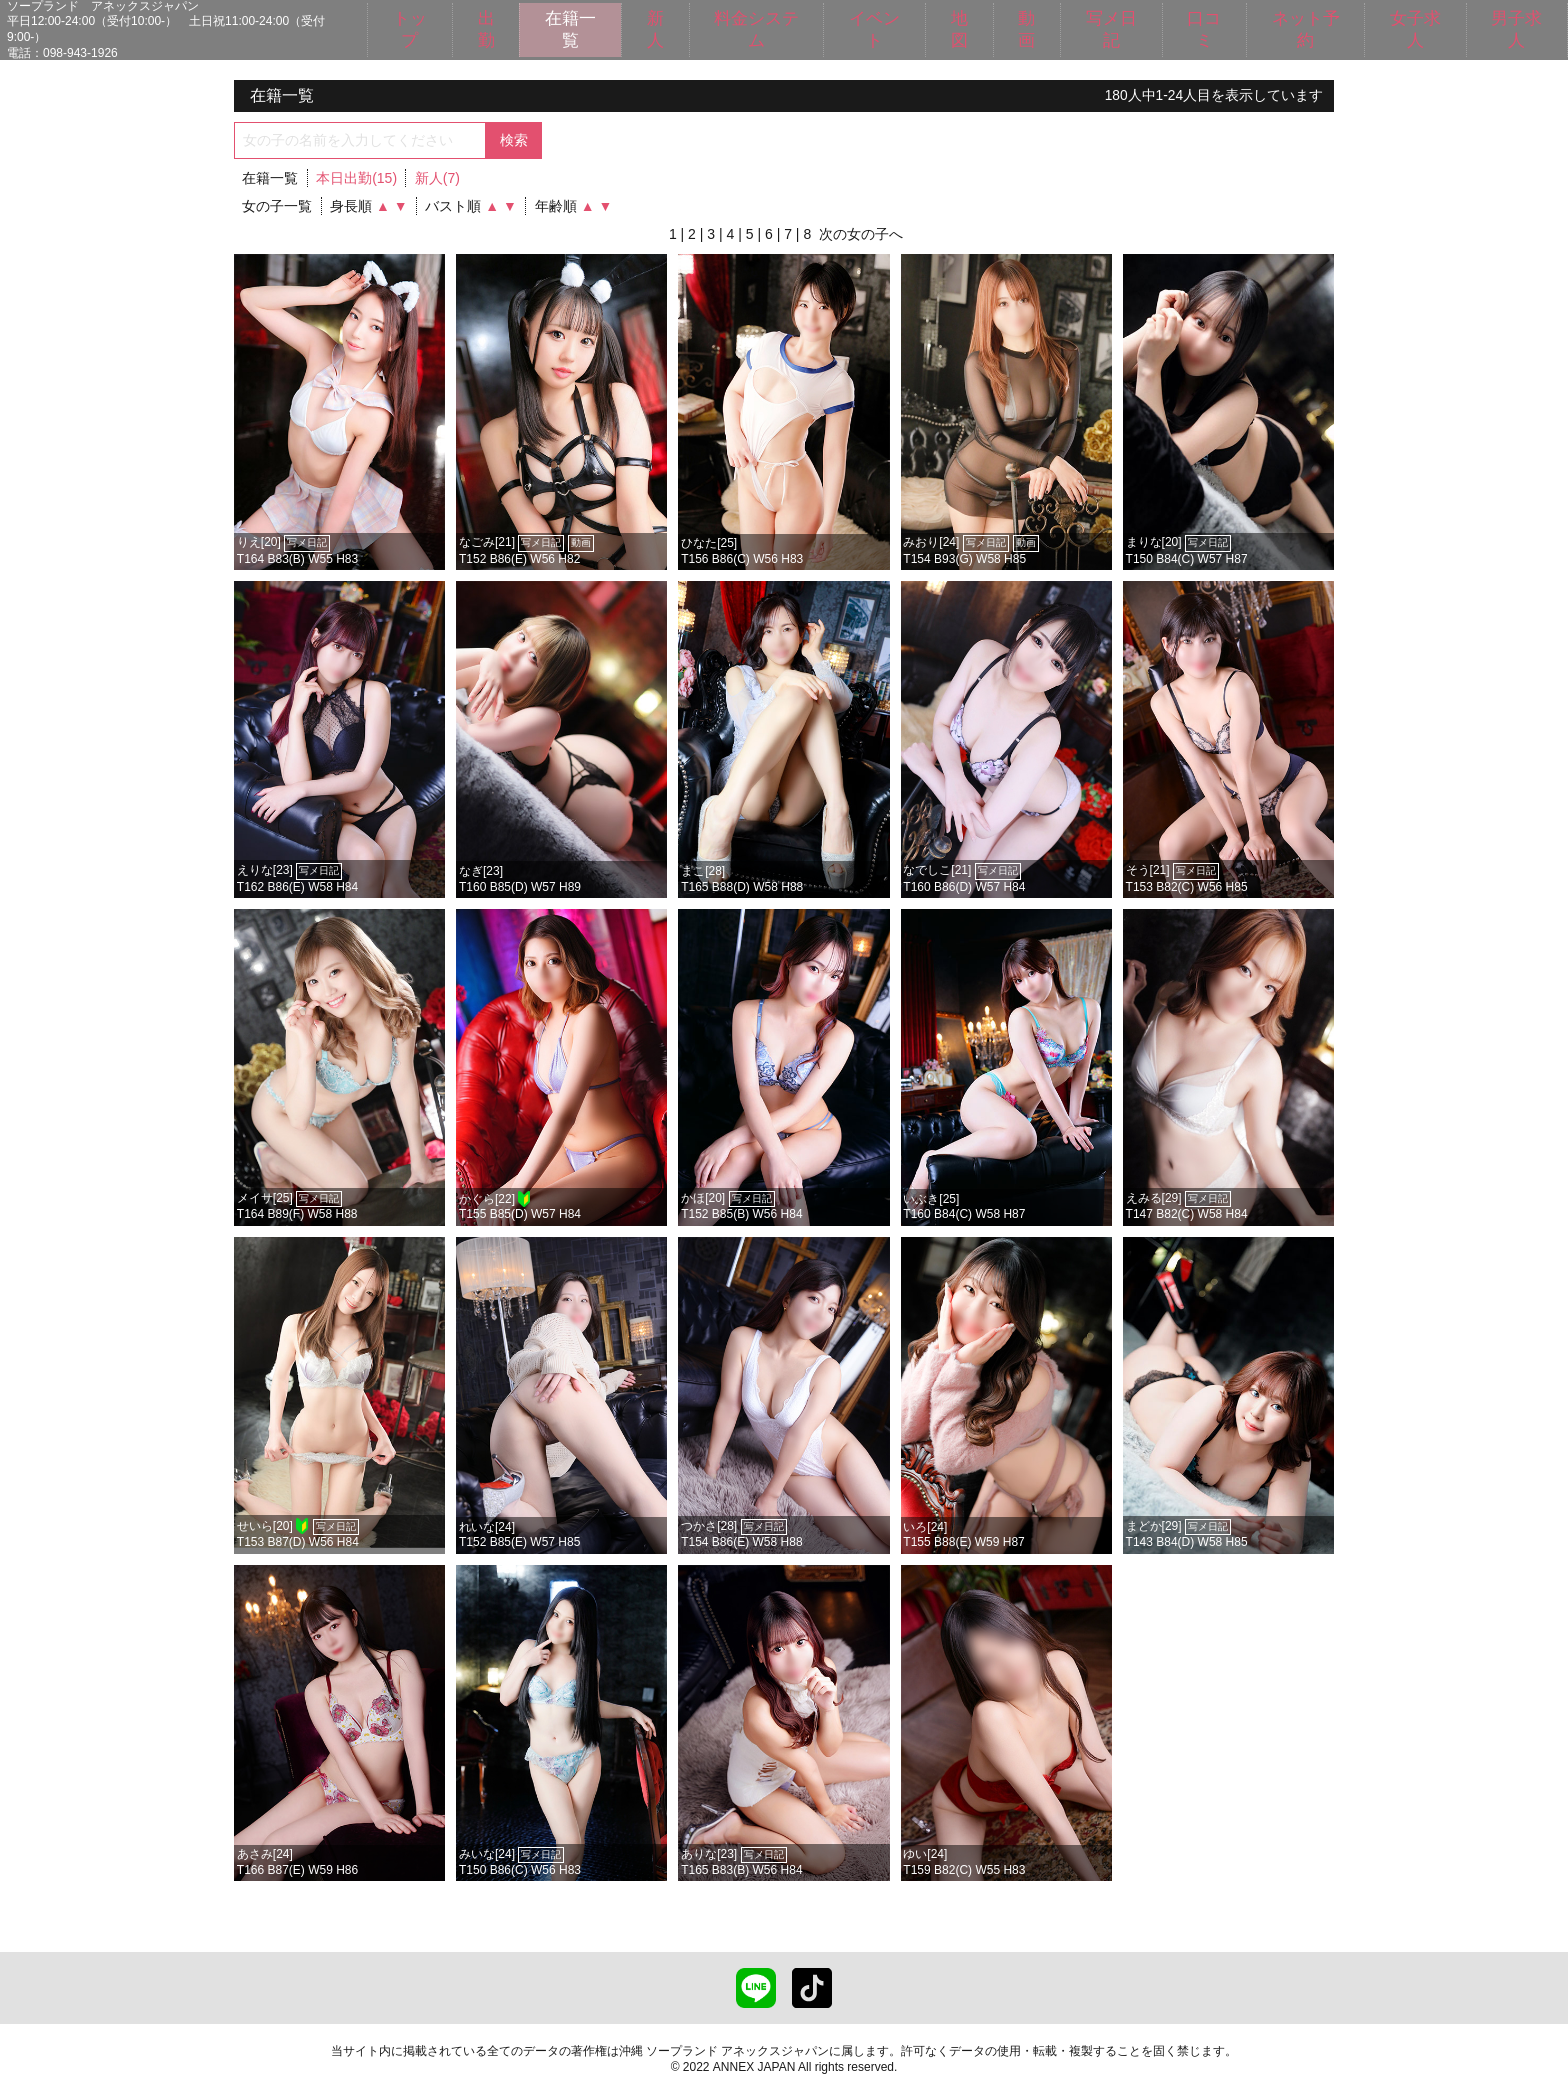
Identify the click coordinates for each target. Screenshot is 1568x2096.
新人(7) (437, 178)
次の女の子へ (861, 234)
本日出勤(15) (356, 178)
